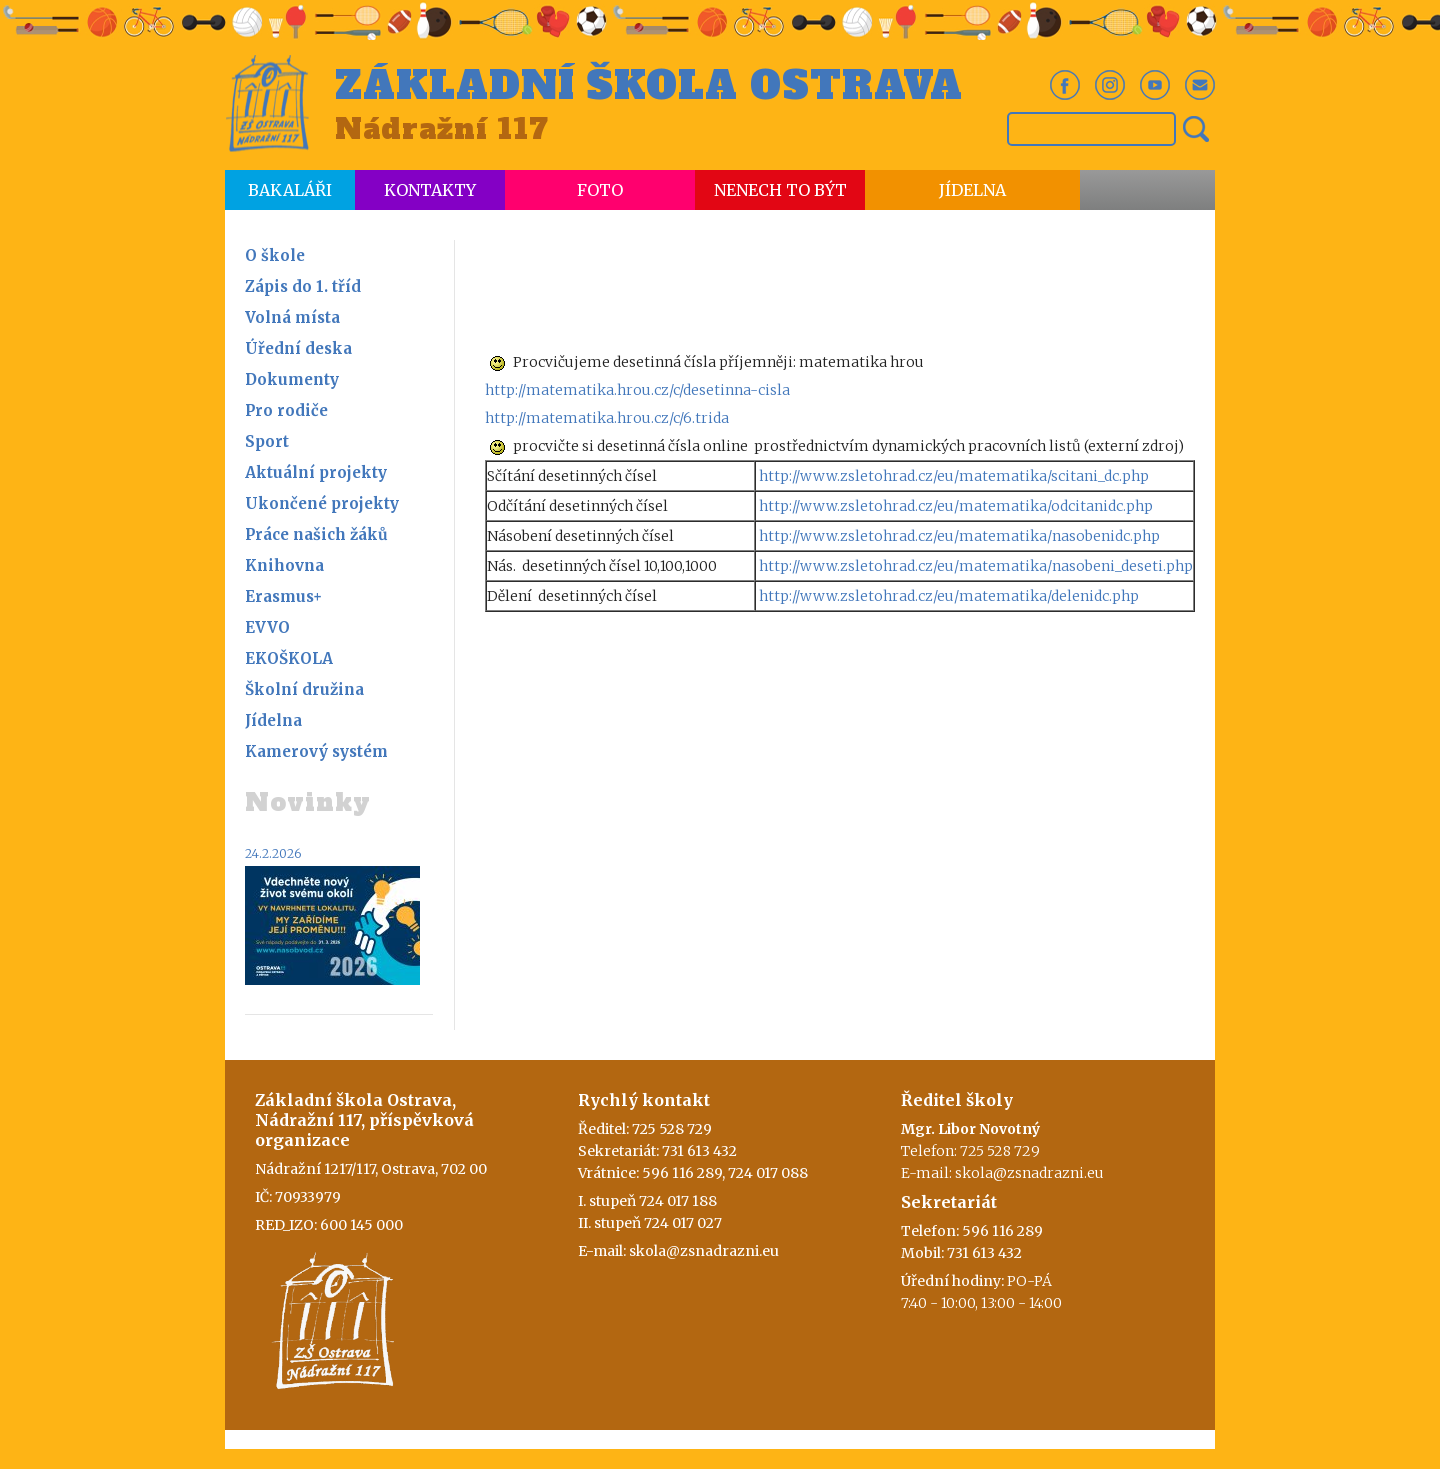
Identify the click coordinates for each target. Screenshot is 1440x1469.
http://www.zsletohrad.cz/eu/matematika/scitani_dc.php (954, 476)
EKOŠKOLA (289, 658)
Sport (267, 441)
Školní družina (304, 689)
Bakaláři (290, 190)
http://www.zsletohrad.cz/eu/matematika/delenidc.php (949, 596)
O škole (275, 255)
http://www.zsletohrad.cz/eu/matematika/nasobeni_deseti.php (976, 566)
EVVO (267, 627)
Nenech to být (780, 190)
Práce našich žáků (316, 534)
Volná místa (292, 317)
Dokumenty (292, 379)
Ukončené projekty (322, 503)
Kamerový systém (316, 751)
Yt (1155, 85)
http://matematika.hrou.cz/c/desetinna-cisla (637, 390)
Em (1200, 85)
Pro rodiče (286, 410)
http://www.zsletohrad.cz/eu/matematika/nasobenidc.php (959, 536)
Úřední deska (298, 348)
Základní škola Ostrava (649, 86)
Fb (1065, 85)
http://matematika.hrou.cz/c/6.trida (607, 418)
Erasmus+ (283, 596)
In (1110, 85)
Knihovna (284, 565)
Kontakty (430, 190)
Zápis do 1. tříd (303, 286)
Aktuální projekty (316, 472)
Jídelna (972, 190)
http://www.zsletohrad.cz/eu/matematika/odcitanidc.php (956, 506)
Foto (600, 190)
